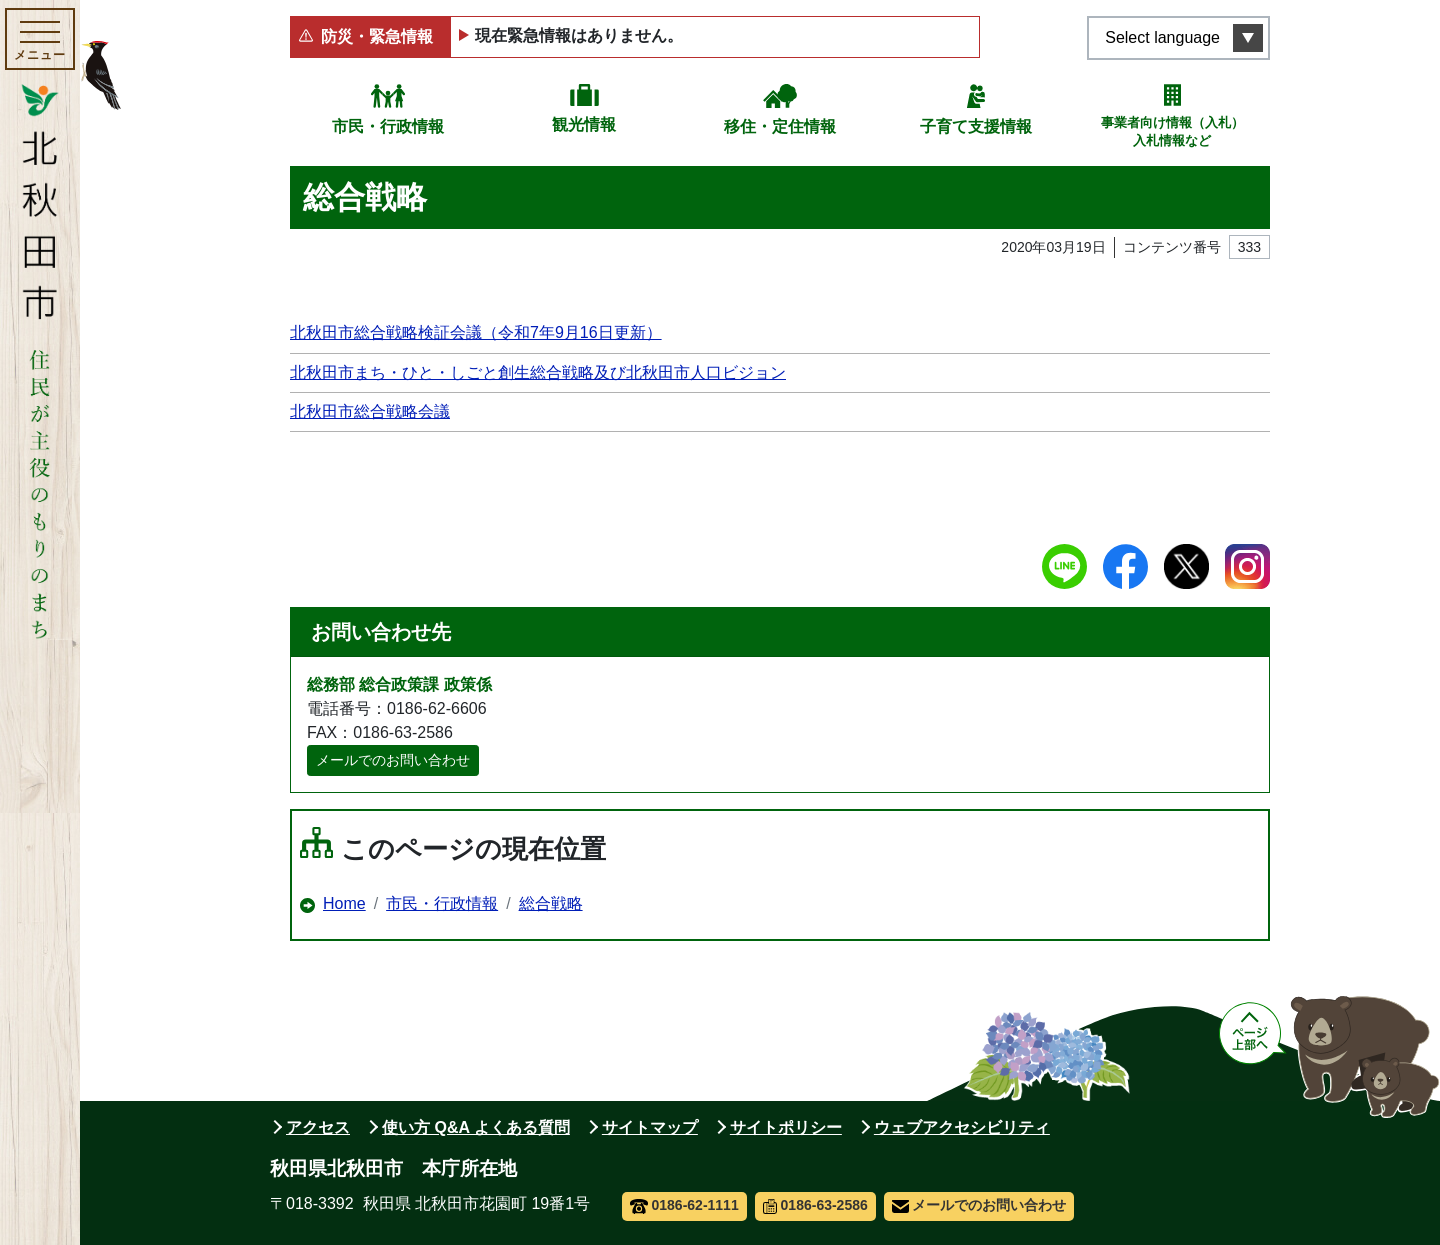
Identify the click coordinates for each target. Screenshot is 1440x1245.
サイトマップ (650, 1127)
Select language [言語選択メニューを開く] (1162, 37)
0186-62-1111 (684, 1205)
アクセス (318, 1127)
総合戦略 (551, 903)
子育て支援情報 (976, 126)
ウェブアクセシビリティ (962, 1127)
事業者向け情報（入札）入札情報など (1172, 131)
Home (344, 903)
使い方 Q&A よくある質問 (476, 1127)
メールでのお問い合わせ (393, 760)
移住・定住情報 (780, 126)
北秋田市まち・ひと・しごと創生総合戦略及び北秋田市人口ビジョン (538, 372)
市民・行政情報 (388, 126)
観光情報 (584, 124)
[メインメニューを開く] (40, 39)
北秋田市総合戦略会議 (370, 411)
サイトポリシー (786, 1127)
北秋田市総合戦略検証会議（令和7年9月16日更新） (476, 332)
